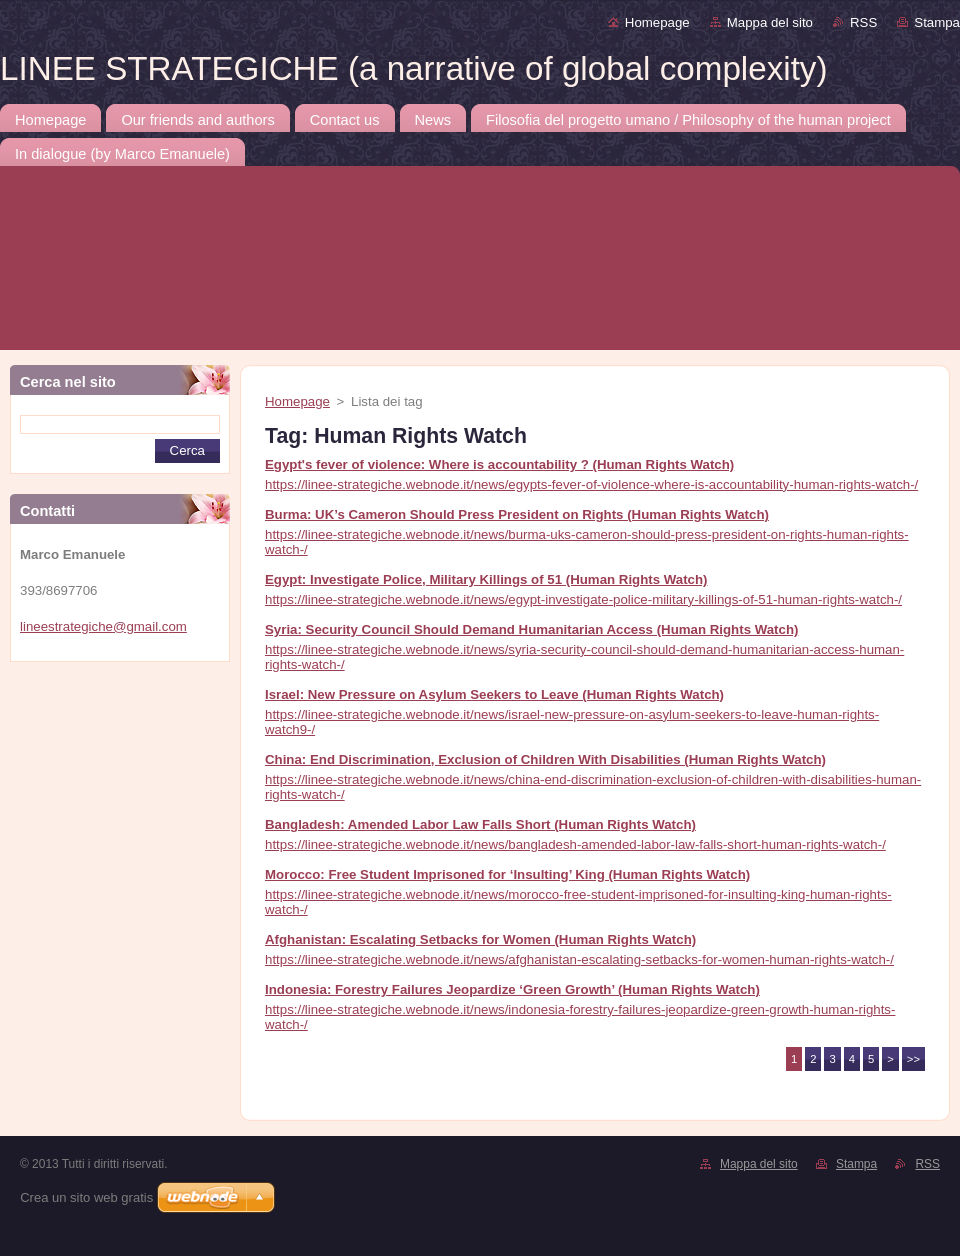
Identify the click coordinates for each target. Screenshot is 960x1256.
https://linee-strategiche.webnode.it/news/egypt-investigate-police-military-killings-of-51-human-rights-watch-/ (583, 599)
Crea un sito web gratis (86, 1197)
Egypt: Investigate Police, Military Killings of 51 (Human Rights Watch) (486, 579)
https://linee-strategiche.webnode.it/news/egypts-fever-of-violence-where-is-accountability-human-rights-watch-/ (591, 484)
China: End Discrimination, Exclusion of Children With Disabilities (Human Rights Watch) (545, 759)
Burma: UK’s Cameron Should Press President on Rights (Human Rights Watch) (517, 514)
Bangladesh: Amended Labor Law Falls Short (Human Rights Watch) (480, 824)
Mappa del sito (770, 22)
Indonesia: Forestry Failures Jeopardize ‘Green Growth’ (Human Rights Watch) (512, 989)
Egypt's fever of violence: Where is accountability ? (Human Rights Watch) (499, 464)
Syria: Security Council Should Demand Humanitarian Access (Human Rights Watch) (531, 629)
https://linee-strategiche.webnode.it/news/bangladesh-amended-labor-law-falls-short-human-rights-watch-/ (575, 844)
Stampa (937, 22)
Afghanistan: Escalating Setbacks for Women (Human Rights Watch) (480, 939)
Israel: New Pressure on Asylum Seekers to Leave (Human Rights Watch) (494, 694)
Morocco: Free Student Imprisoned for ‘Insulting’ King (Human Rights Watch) (507, 874)
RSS (863, 22)
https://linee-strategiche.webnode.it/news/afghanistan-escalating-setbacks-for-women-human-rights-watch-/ (579, 959)
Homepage (657, 22)
